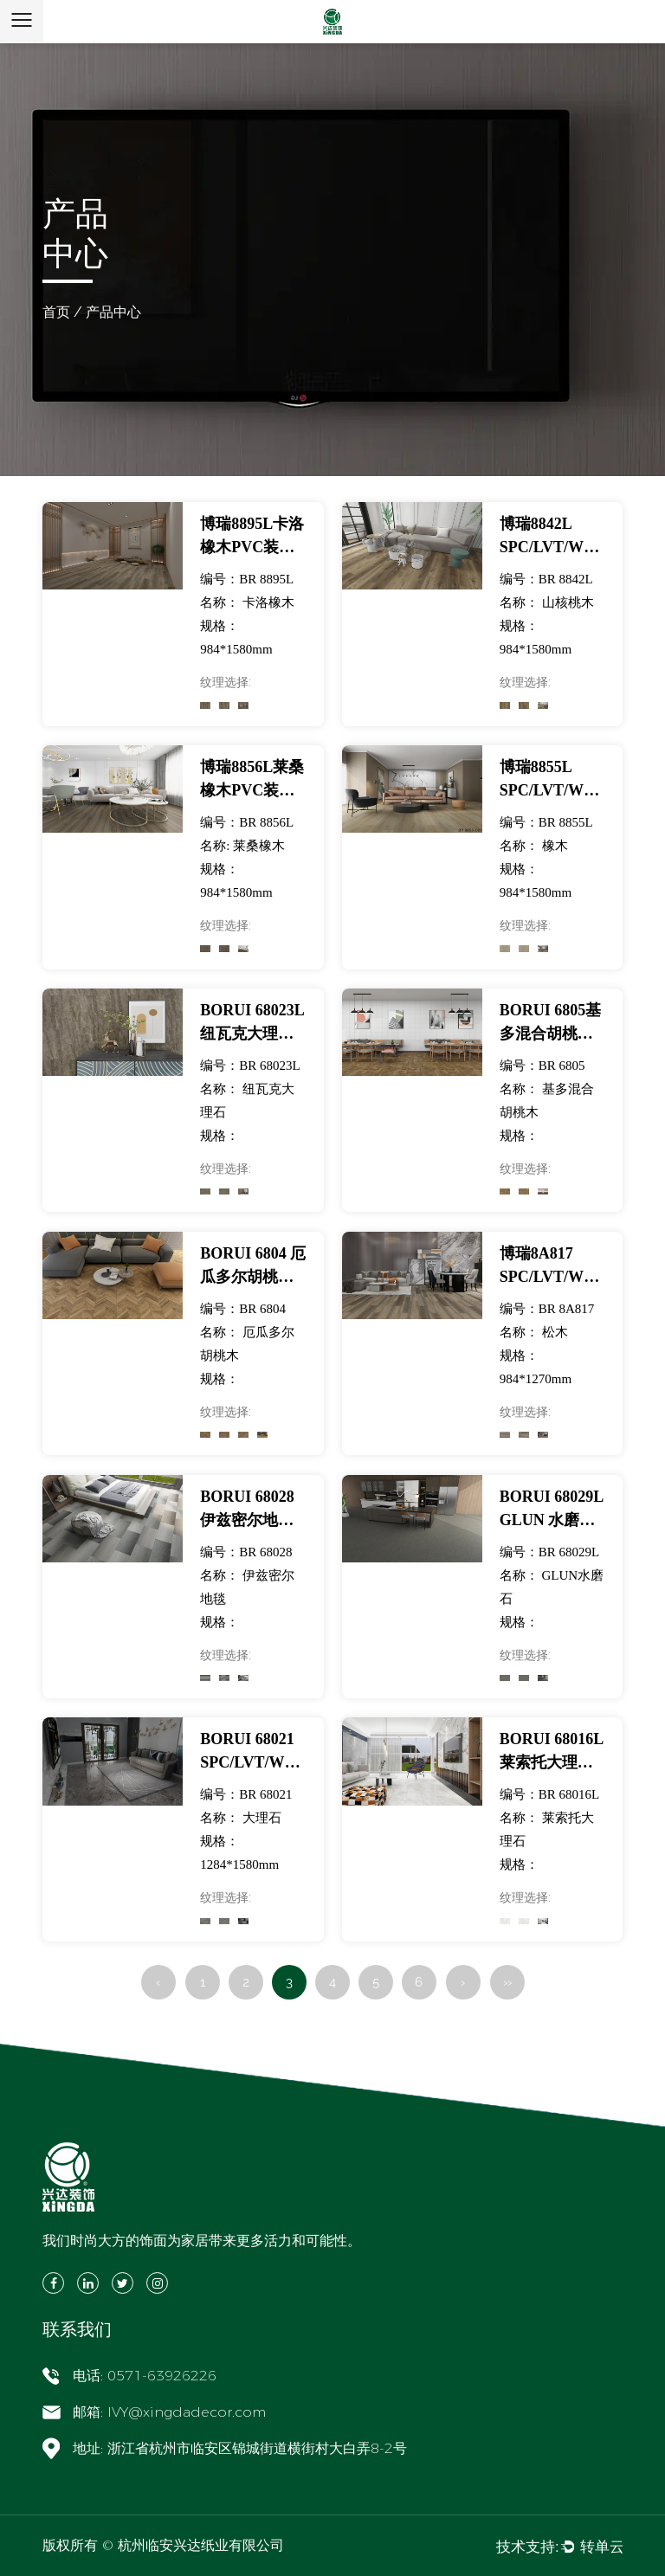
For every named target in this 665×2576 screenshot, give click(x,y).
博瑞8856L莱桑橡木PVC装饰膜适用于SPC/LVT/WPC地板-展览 (252, 780)
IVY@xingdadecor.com (186, 2412)
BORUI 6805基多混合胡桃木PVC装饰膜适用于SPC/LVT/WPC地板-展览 (552, 1023)
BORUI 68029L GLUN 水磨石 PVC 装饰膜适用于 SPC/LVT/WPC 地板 (552, 1510)
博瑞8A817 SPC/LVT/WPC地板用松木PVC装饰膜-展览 (552, 1267)
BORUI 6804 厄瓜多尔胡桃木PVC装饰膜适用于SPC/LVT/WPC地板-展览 (253, 1267)
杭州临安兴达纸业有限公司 (201, 2545)
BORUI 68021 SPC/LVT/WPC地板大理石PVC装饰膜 (252, 1752)
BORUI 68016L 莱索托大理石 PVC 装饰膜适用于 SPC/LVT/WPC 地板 (552, 1752)
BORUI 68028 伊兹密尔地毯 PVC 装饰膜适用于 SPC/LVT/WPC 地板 (252, 1510)
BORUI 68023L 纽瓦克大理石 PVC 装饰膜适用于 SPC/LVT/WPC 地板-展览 (252, 1023)
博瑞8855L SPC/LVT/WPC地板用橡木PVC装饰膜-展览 (552, 780)
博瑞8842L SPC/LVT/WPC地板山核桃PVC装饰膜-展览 (552, 537)
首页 (56, 312)
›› (507, 1982)
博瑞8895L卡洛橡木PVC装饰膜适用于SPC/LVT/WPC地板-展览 (252, 537)
